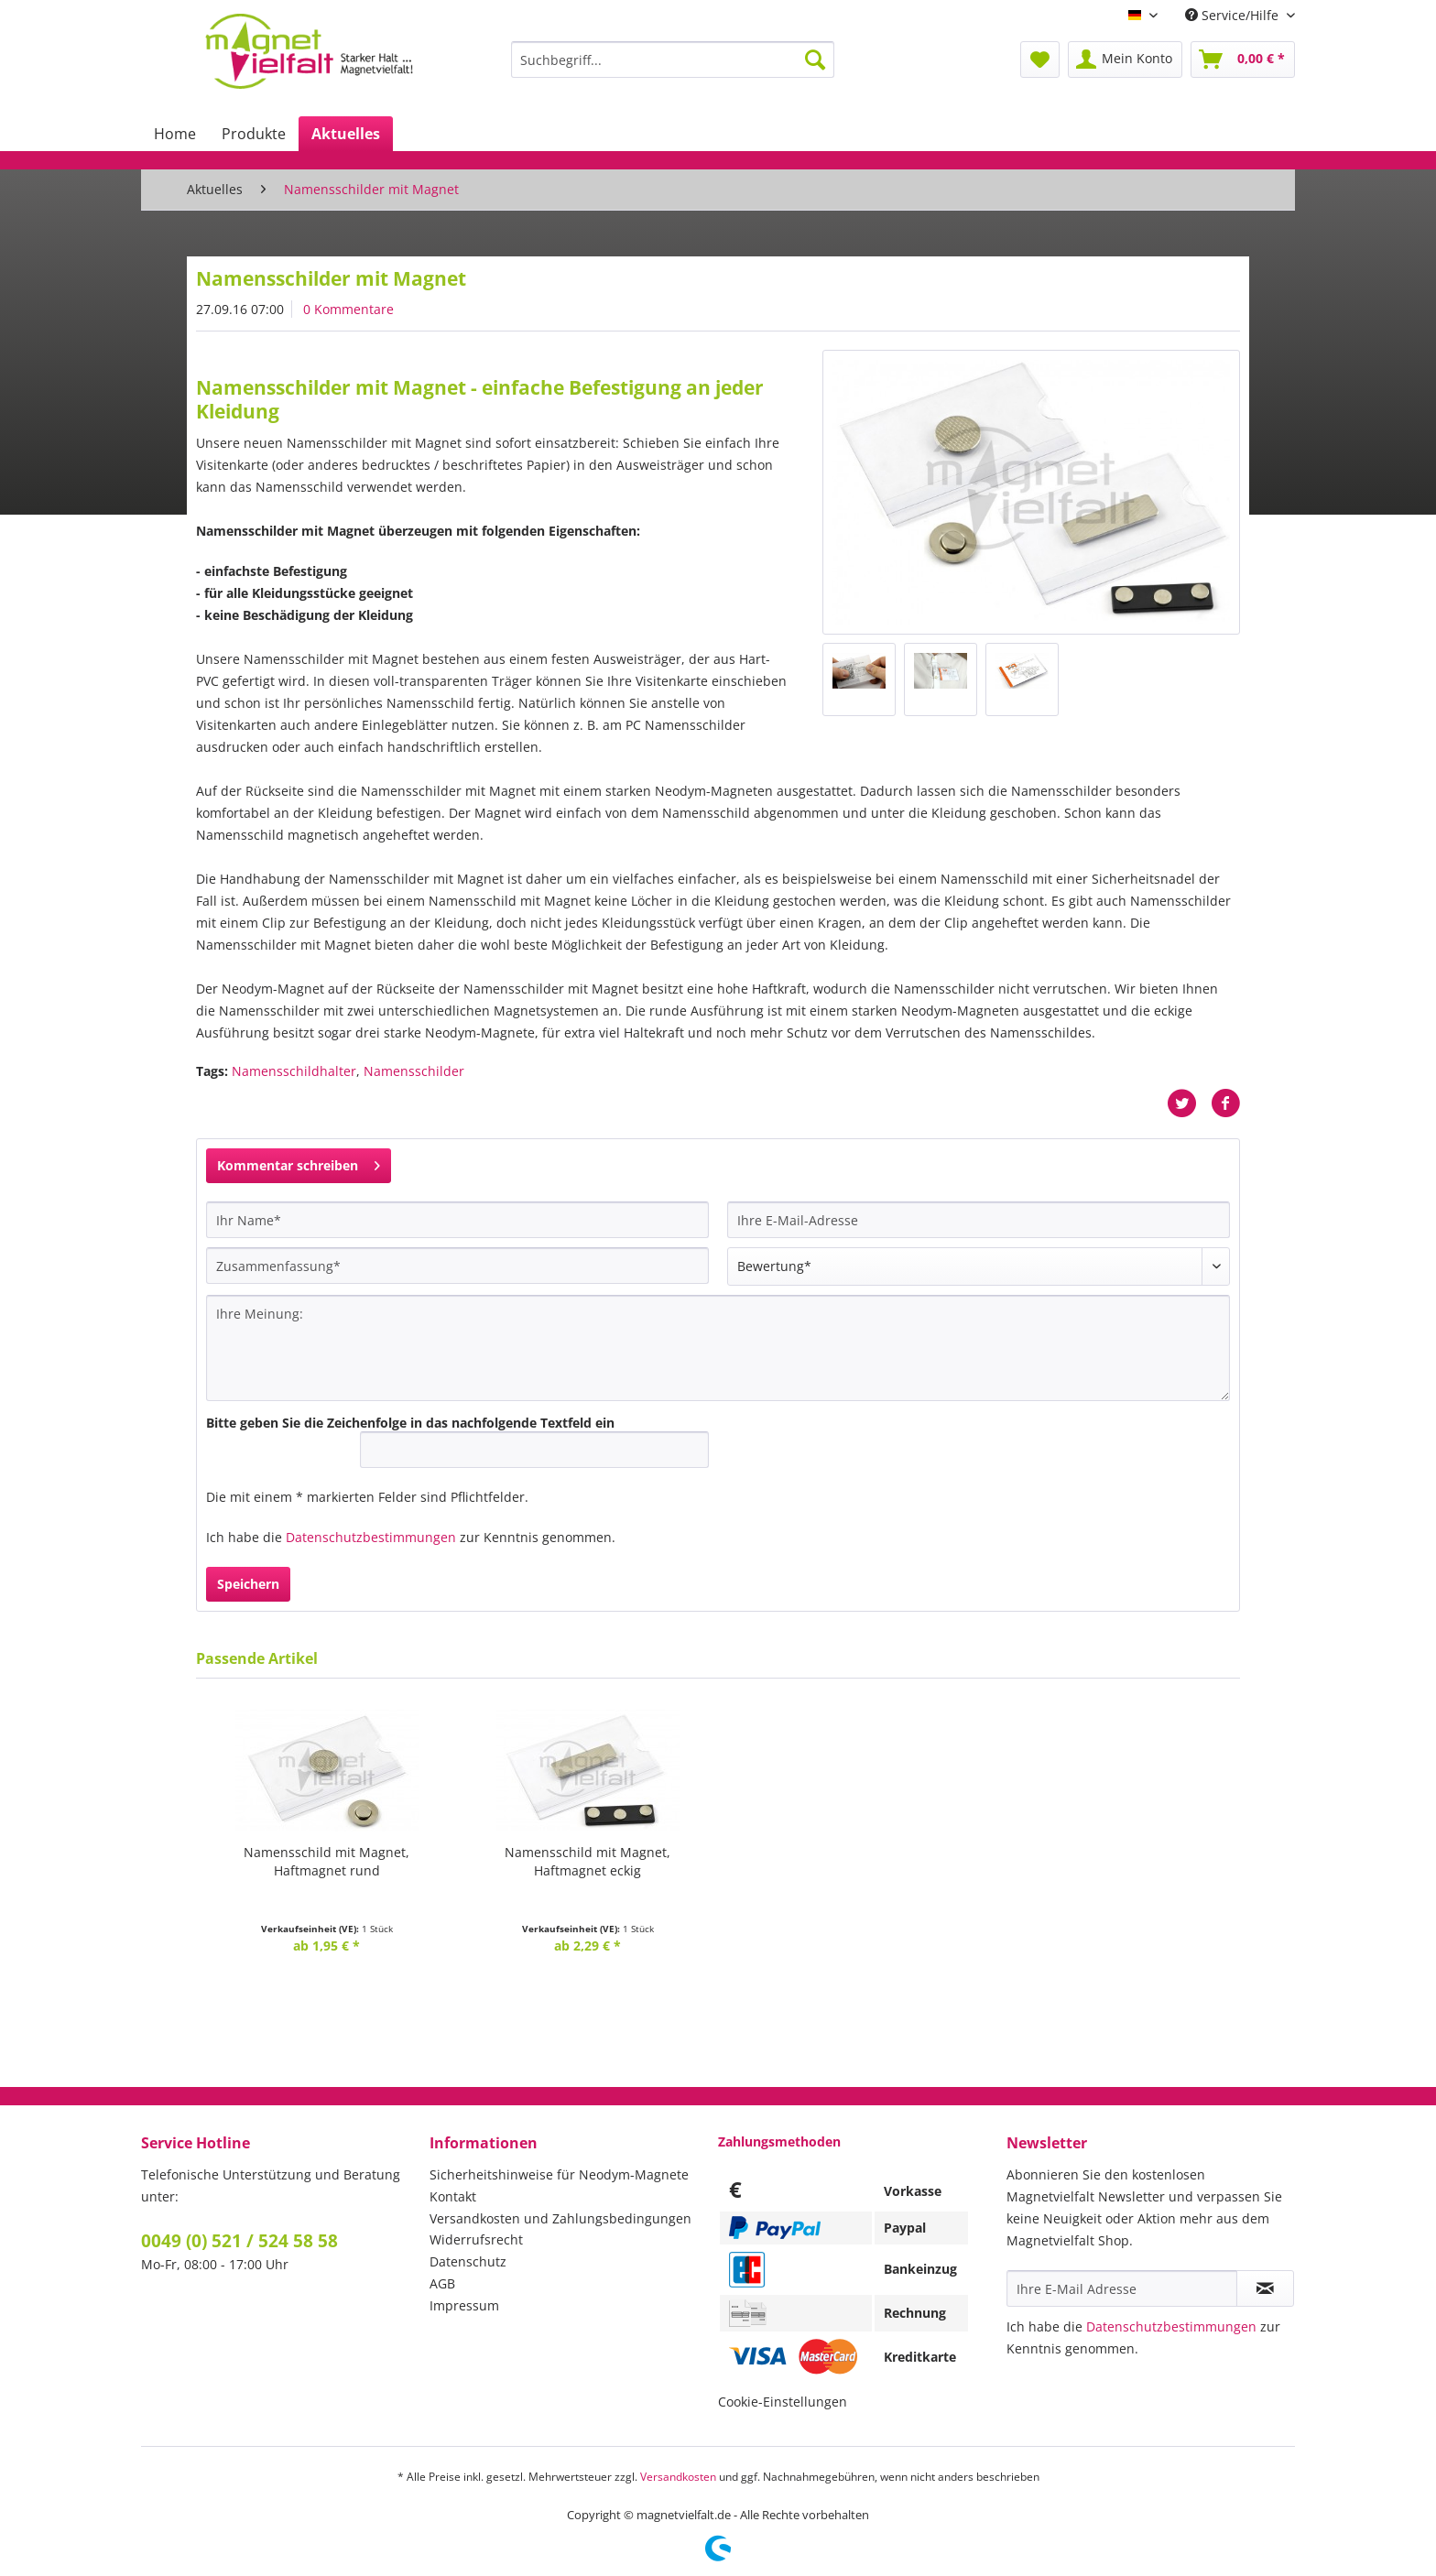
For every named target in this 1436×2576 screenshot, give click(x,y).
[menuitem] (672, 68)
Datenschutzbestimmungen (371, 1537)
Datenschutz (468, 2261)
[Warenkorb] (1243, 59)
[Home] (175, 133)
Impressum (464, 2305)
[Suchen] (815, 59)
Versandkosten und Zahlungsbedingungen (560, 2218)
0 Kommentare (348, 309)
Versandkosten (678, 2476)
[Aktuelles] (346, 133)
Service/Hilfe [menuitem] (1233, 15)
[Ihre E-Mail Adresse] (1121, 2288)
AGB (442, 2283)
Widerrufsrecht (476, 2239)
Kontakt (453, 2196)
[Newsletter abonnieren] (1265, 2288)
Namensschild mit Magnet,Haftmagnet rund (326, 1861)
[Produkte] (254, 133)
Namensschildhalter (294, 1071)
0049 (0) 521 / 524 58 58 (239, 2241)
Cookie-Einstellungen (782, 2401)
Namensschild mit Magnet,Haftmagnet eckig (587, 1861)
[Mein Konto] (1125, 59)
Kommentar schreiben (298, 1162)
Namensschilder (414, 1071)
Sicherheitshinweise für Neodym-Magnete (559, 2174)
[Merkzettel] (1040, 59)
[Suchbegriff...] (672, 59)
